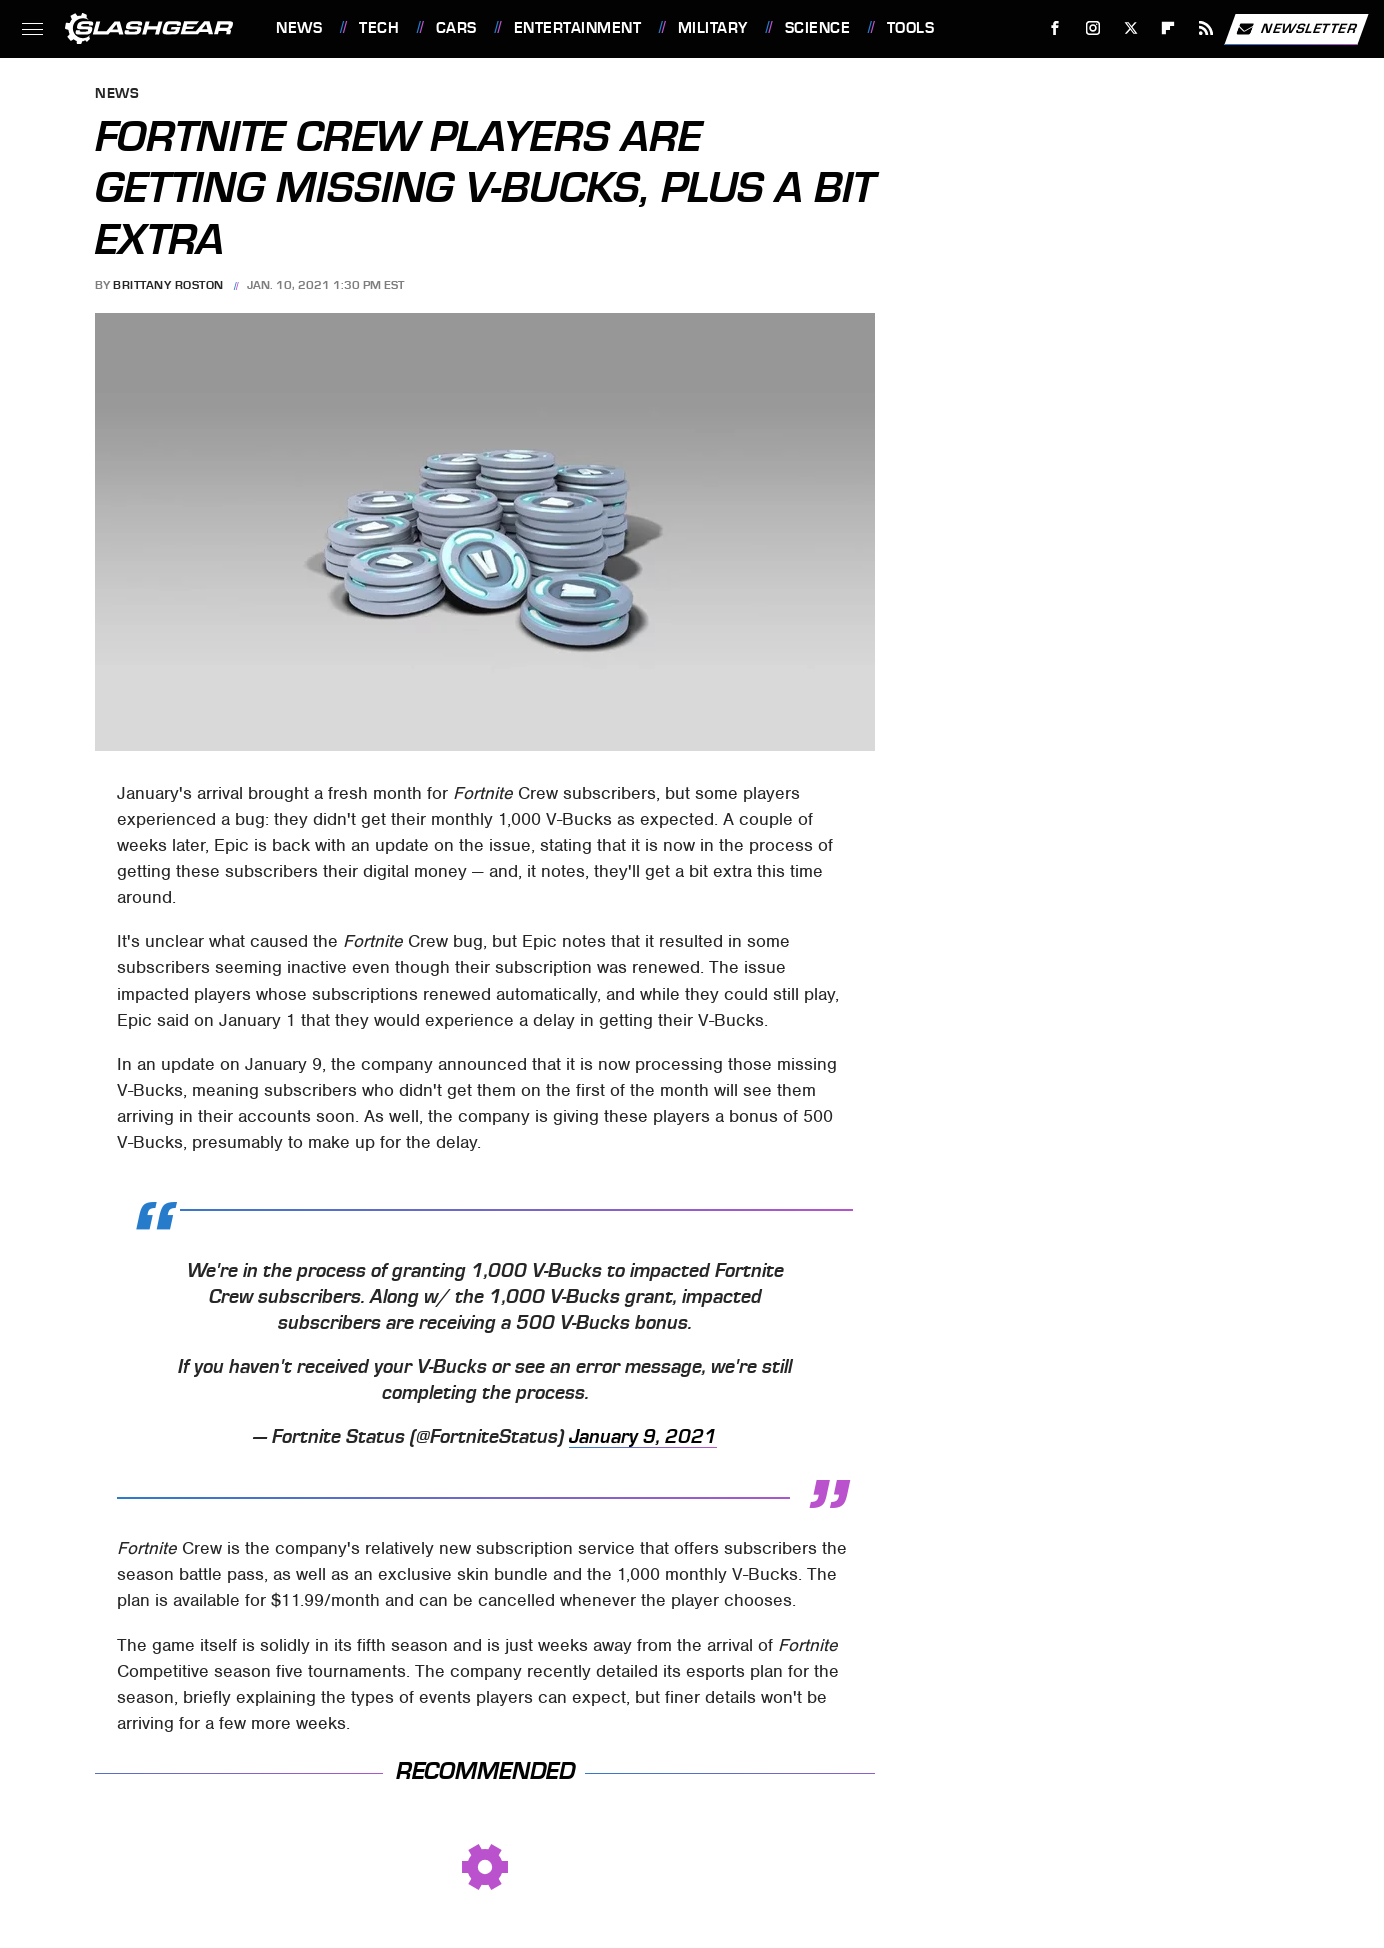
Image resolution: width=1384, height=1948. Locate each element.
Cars (456, 28)
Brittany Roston (168, 285)
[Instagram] (1093, 28)
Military (713, 28)
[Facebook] (1055, 28)
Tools (911, 28)
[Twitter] (1130, 28)
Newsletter (1296, 29)
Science (818, 28)
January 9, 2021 (643, 1437)
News (299, 28)
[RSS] (1206, 28)
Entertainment (578, 28)
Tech (379, 28)
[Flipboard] (1168, 28)
